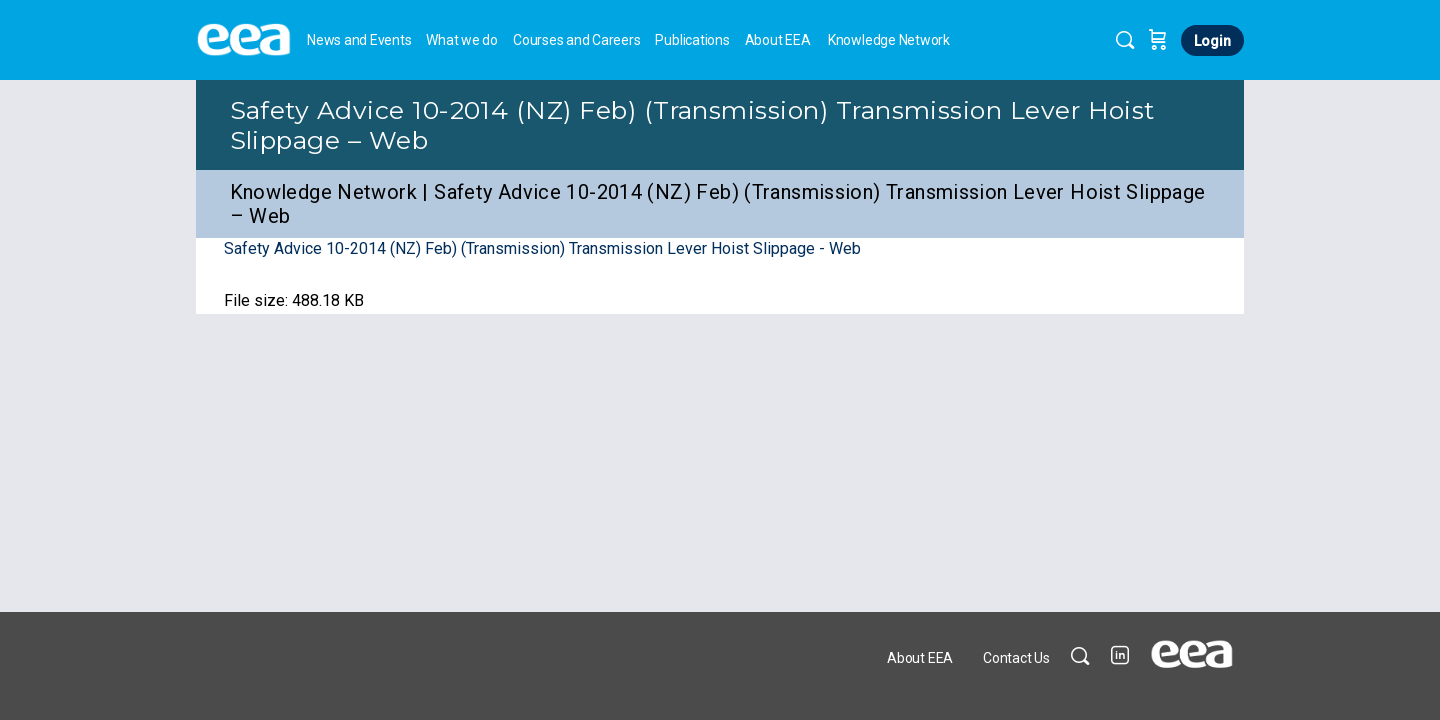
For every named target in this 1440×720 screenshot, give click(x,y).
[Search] (1125, 40)
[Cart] (1158, 40)
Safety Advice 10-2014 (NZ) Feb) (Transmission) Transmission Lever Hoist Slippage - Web (542, 248)
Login (1212, 41)
